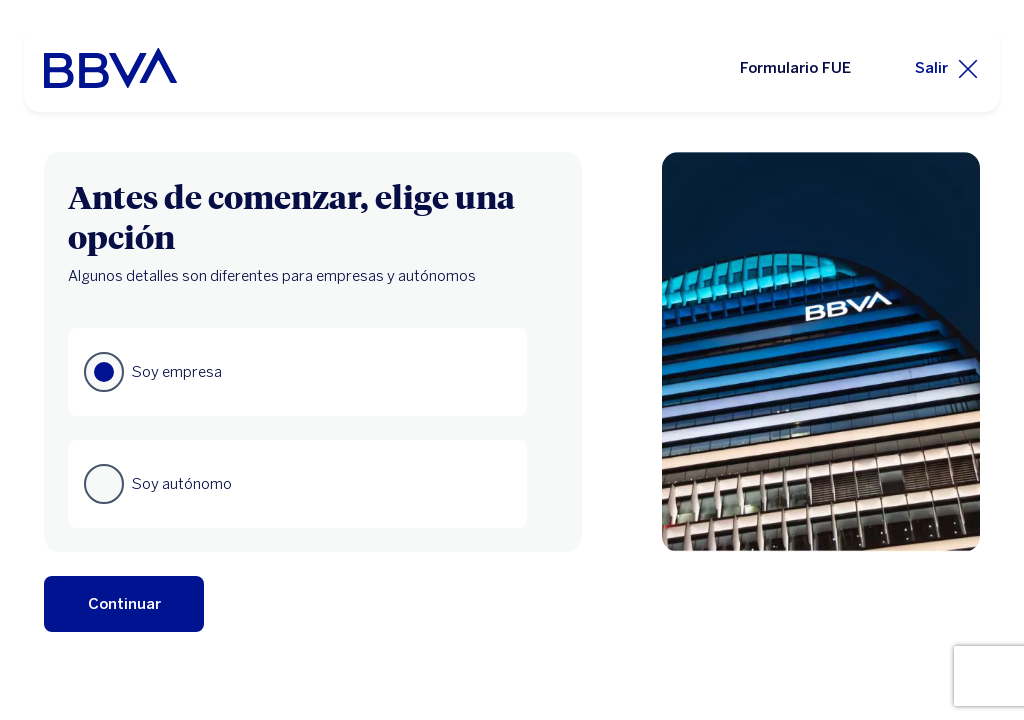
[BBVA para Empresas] (110, 68)
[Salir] (947, 68)
